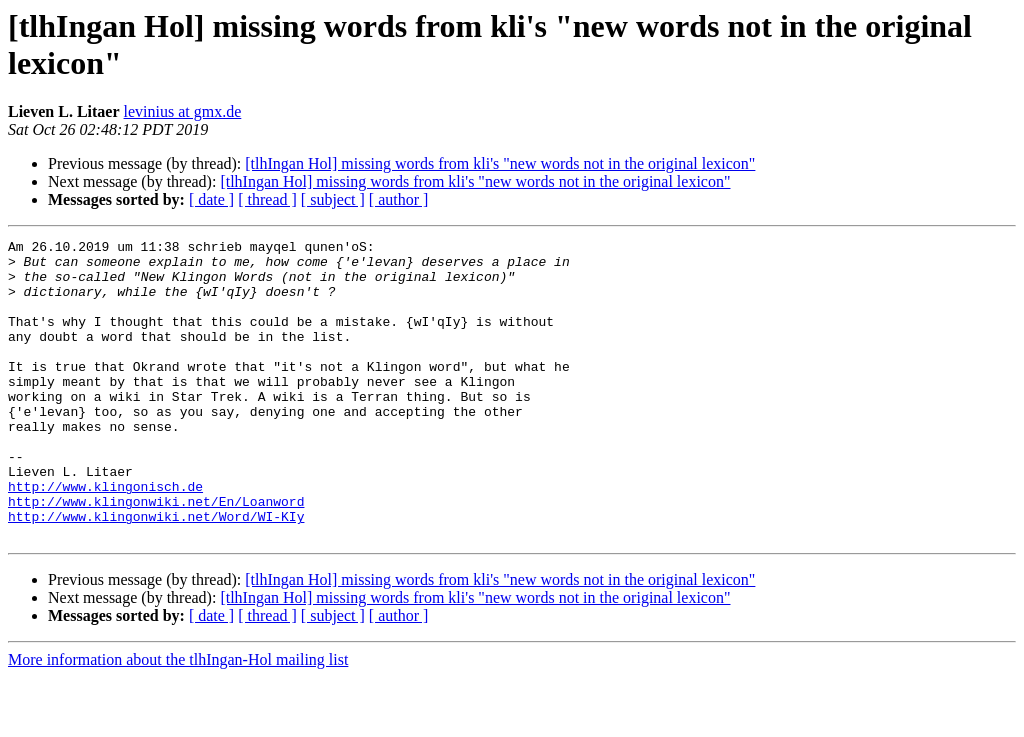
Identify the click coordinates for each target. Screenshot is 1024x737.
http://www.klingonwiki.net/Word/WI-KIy (156, 573)
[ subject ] (333, 199)
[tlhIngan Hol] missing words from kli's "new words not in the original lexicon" (500, 163)
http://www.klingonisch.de (105, 537)
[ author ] (399, 199)
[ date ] (211, 199)
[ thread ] (267, 199)
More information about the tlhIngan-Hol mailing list (178, 719)
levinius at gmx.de (183, 111)
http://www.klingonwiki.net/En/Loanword (156, 555)
